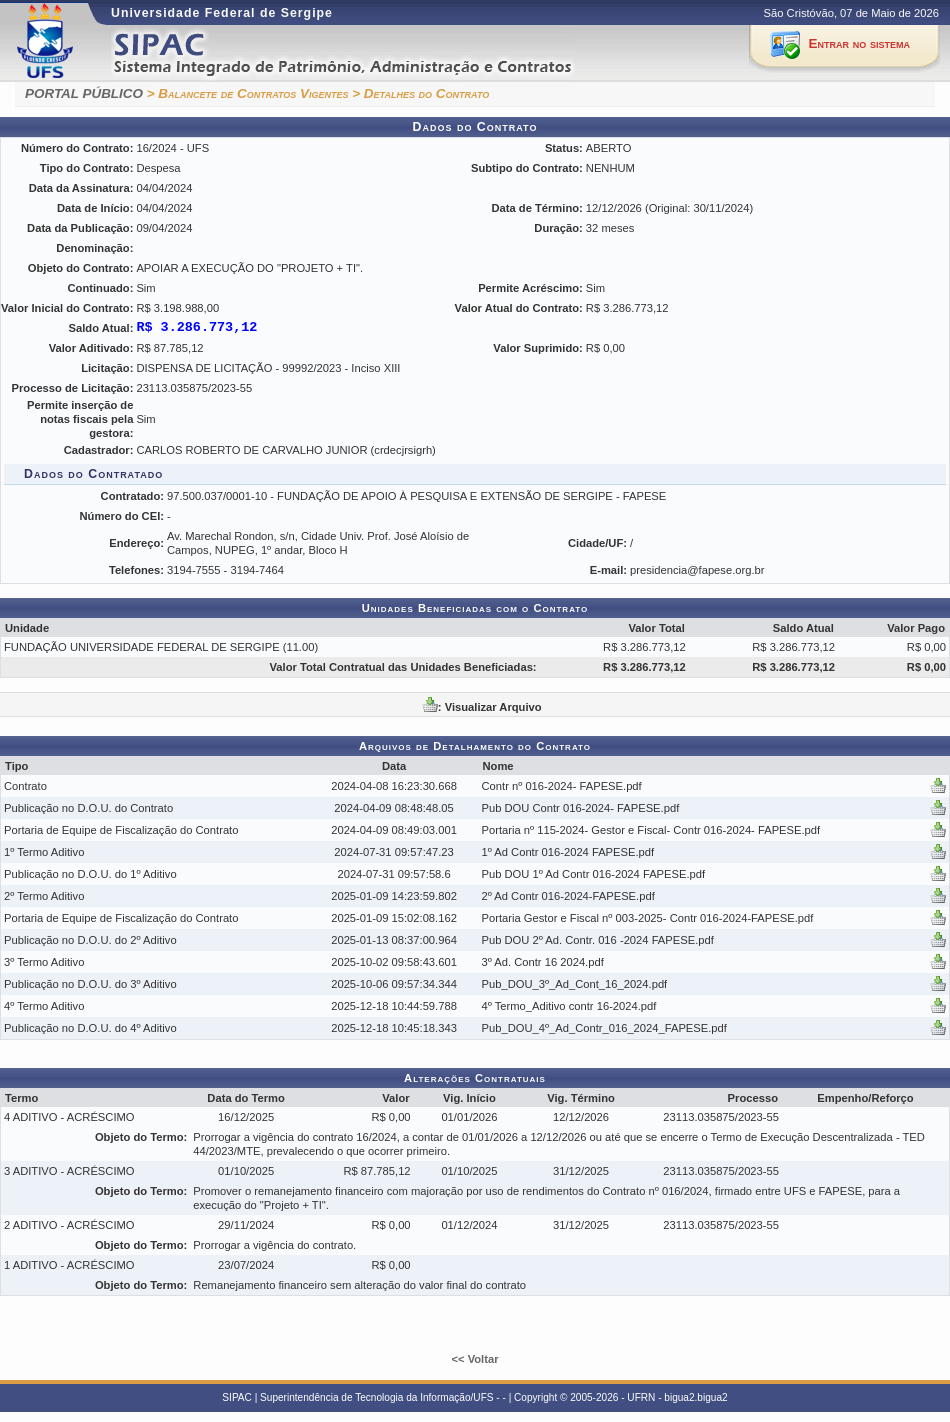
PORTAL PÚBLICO (84, 93)
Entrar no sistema (859, 43)
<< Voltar (474, 1359)
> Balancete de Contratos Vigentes (248, 93)
